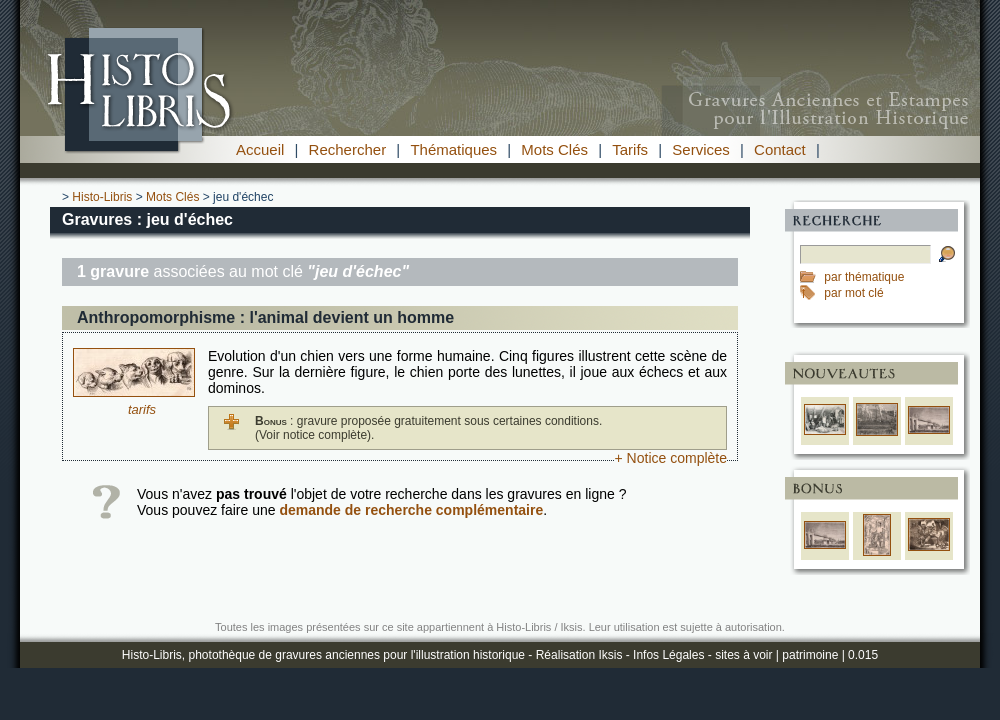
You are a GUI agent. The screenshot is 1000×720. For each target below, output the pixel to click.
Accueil (260, 149)
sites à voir (743, 655)
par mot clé (853, 293)
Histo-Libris (102, 197)
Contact (780, 149)
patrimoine (810, 655)
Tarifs (630, 149)
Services (701, 149)
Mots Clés (554, 149)
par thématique (864, 277)
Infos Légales (668, 655)
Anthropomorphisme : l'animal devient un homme (265, 317)
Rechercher (348, 149)
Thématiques (453, 149)
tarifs (142, 409)
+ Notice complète (671, 458)
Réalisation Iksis (579, 655)
